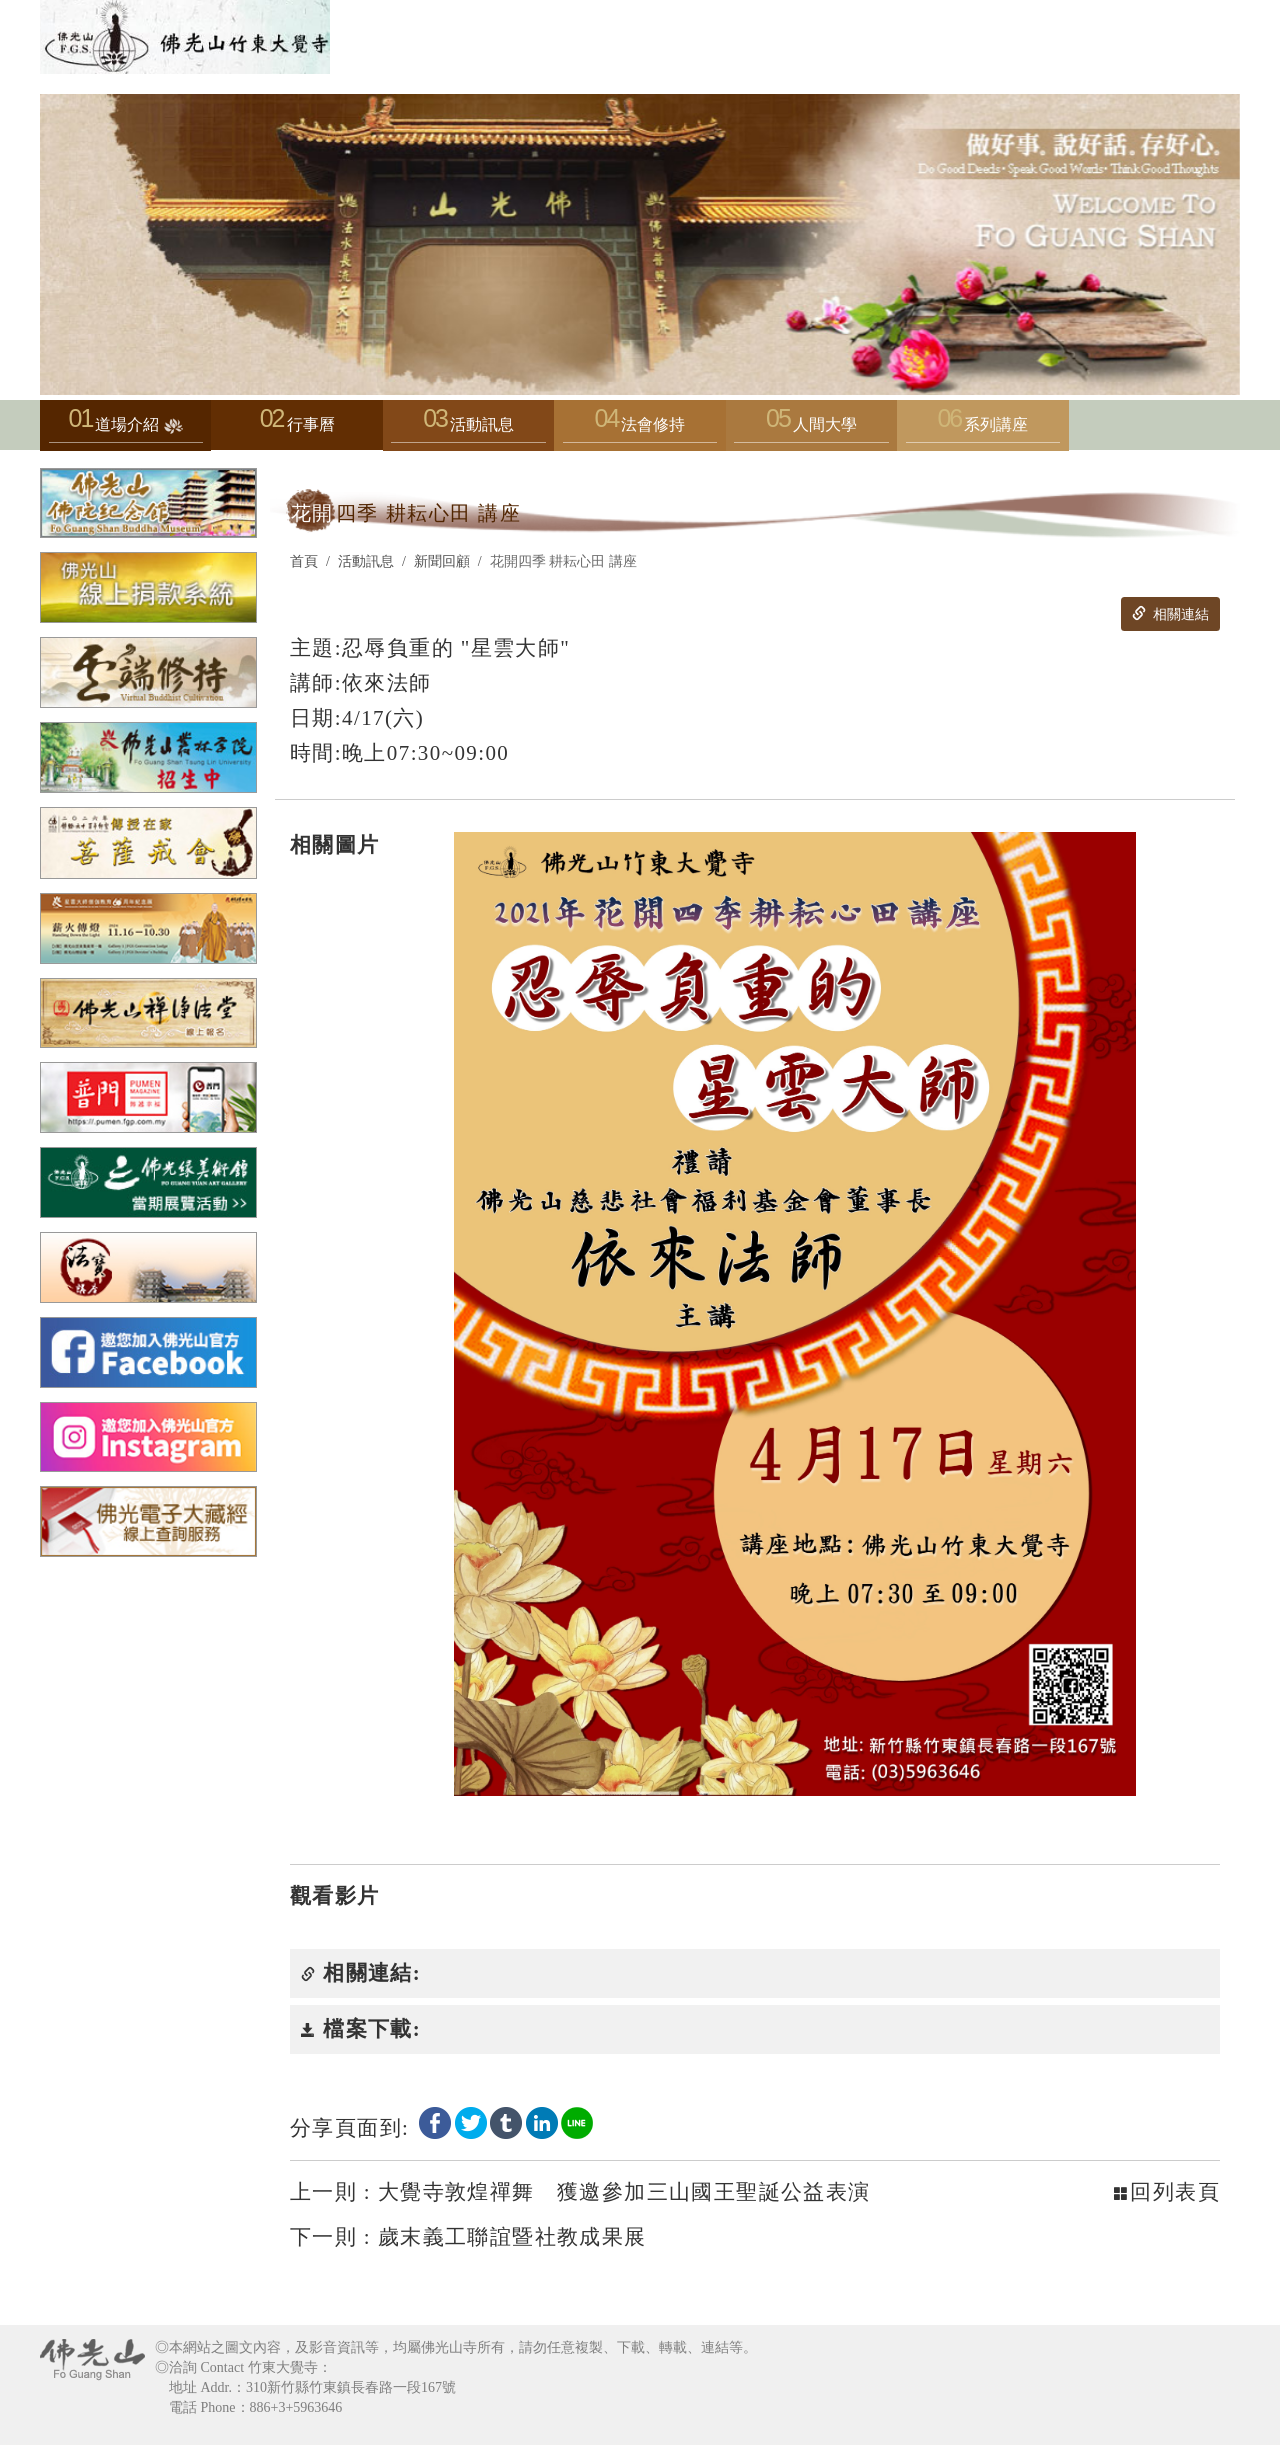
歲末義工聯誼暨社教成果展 (468, 2237)
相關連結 (1170, 614)
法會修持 (640, 429)
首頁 (304, 561)
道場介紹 (126, 429)
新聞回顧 (442, 561)
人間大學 (811, 429)
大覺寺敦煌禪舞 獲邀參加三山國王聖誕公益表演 (580, 2192)
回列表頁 (1167, 2192)
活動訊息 (468, 429)
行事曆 (311, 424)
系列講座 (983, 429)
